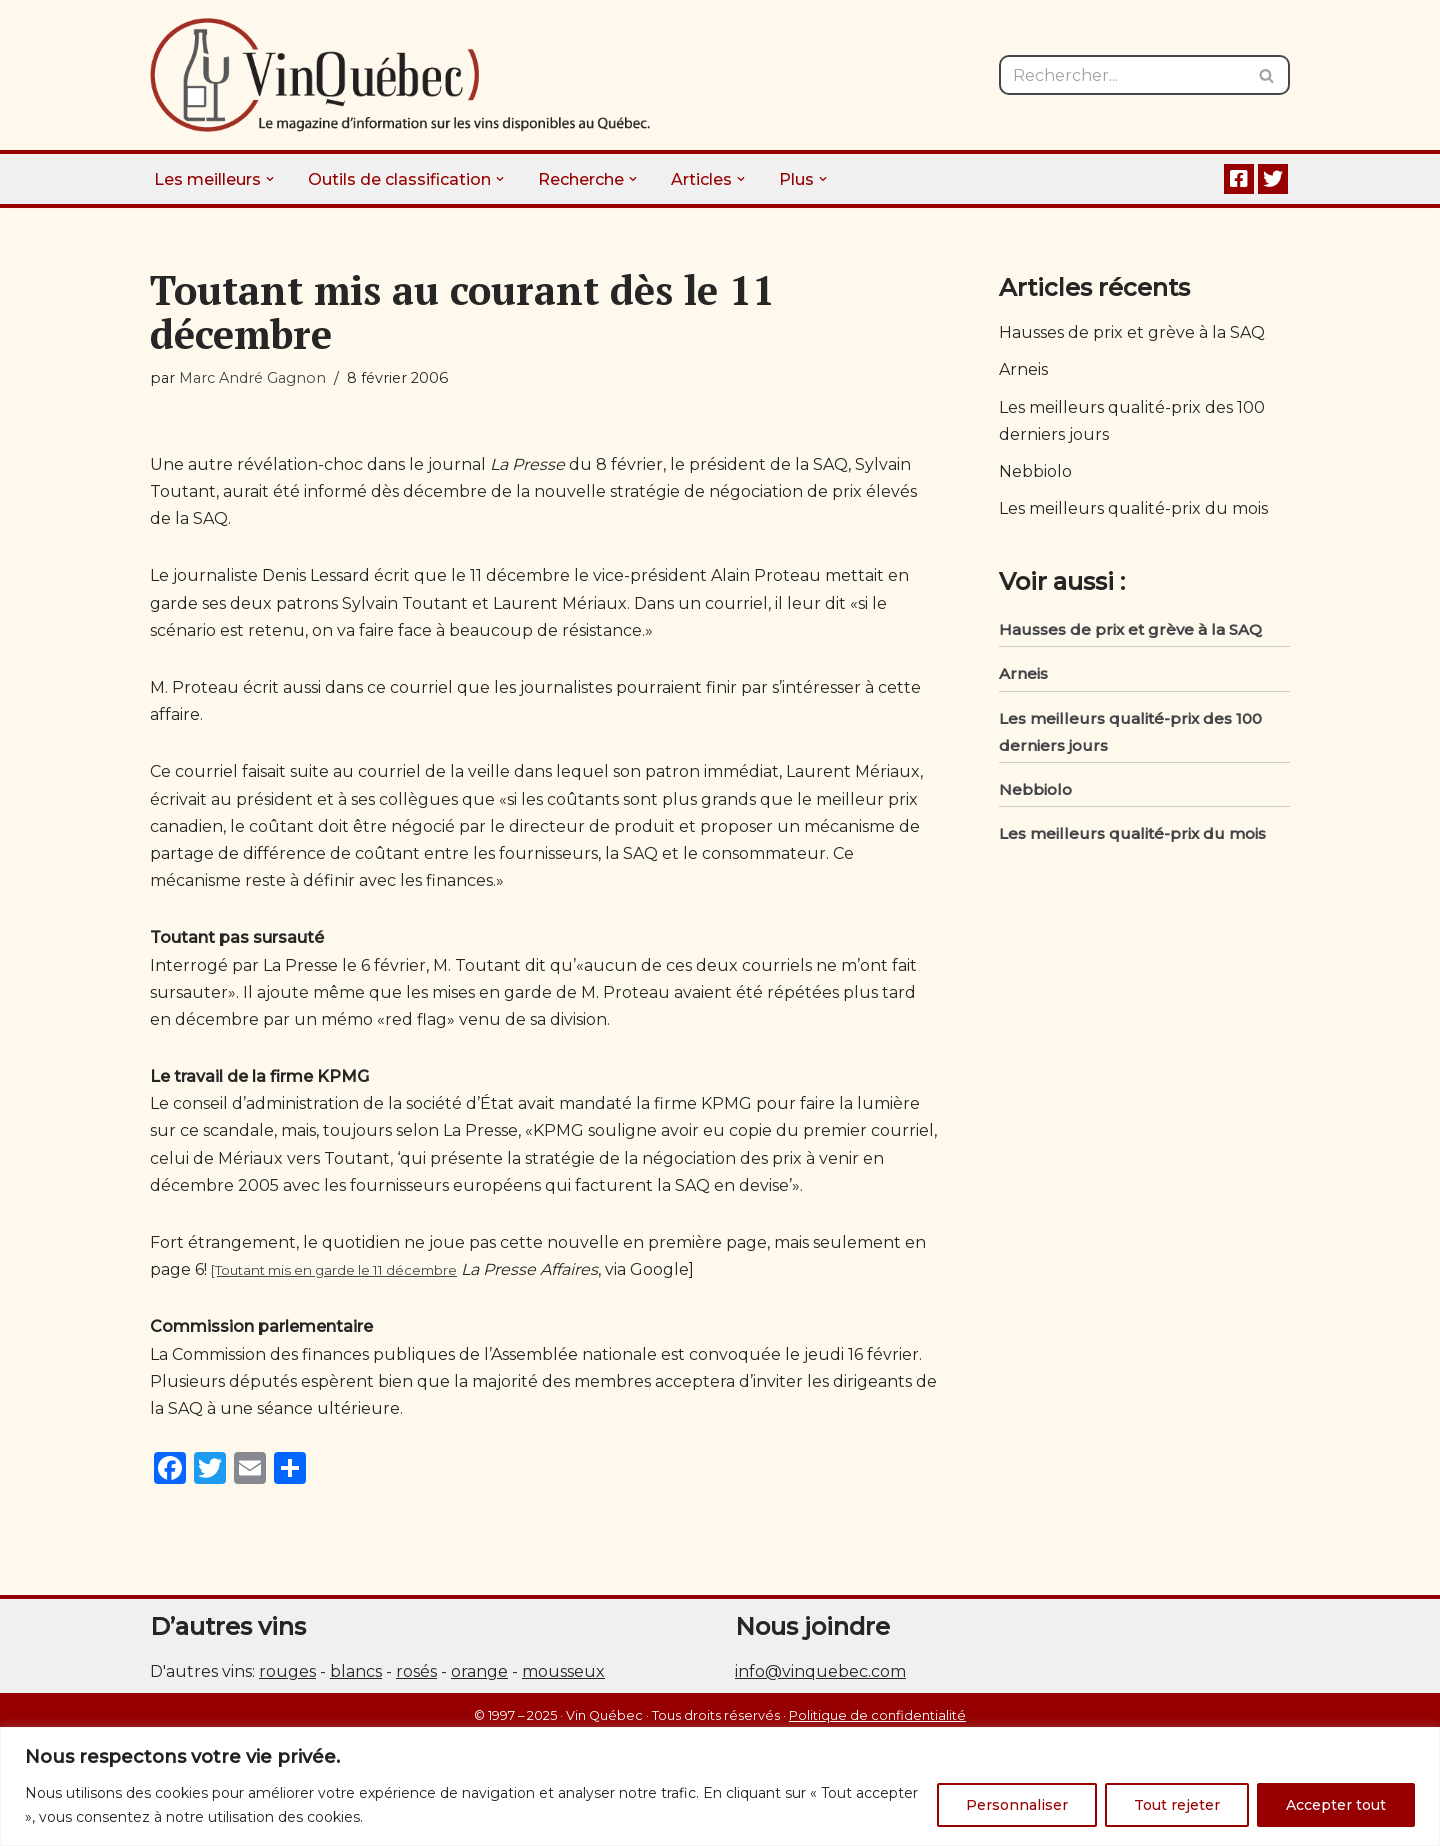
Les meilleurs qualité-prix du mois (1133, 508)
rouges (287, 1671)
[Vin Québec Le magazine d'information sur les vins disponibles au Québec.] (400, 75)
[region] (720, 1786)
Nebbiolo (1035, 471)
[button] (270, 179)
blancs (356, 1671)
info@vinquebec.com (820, 1671)
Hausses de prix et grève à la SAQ (1132, 332)
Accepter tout (1336, 1805)
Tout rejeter (1177, 1805)
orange (479, 1671)
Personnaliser (1017, 1805)
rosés (416, 1671)
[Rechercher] (1122, 75)
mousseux (563, 1671)
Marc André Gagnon (252, 378)
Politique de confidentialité (877, 1715)
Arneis (1023, 369)
